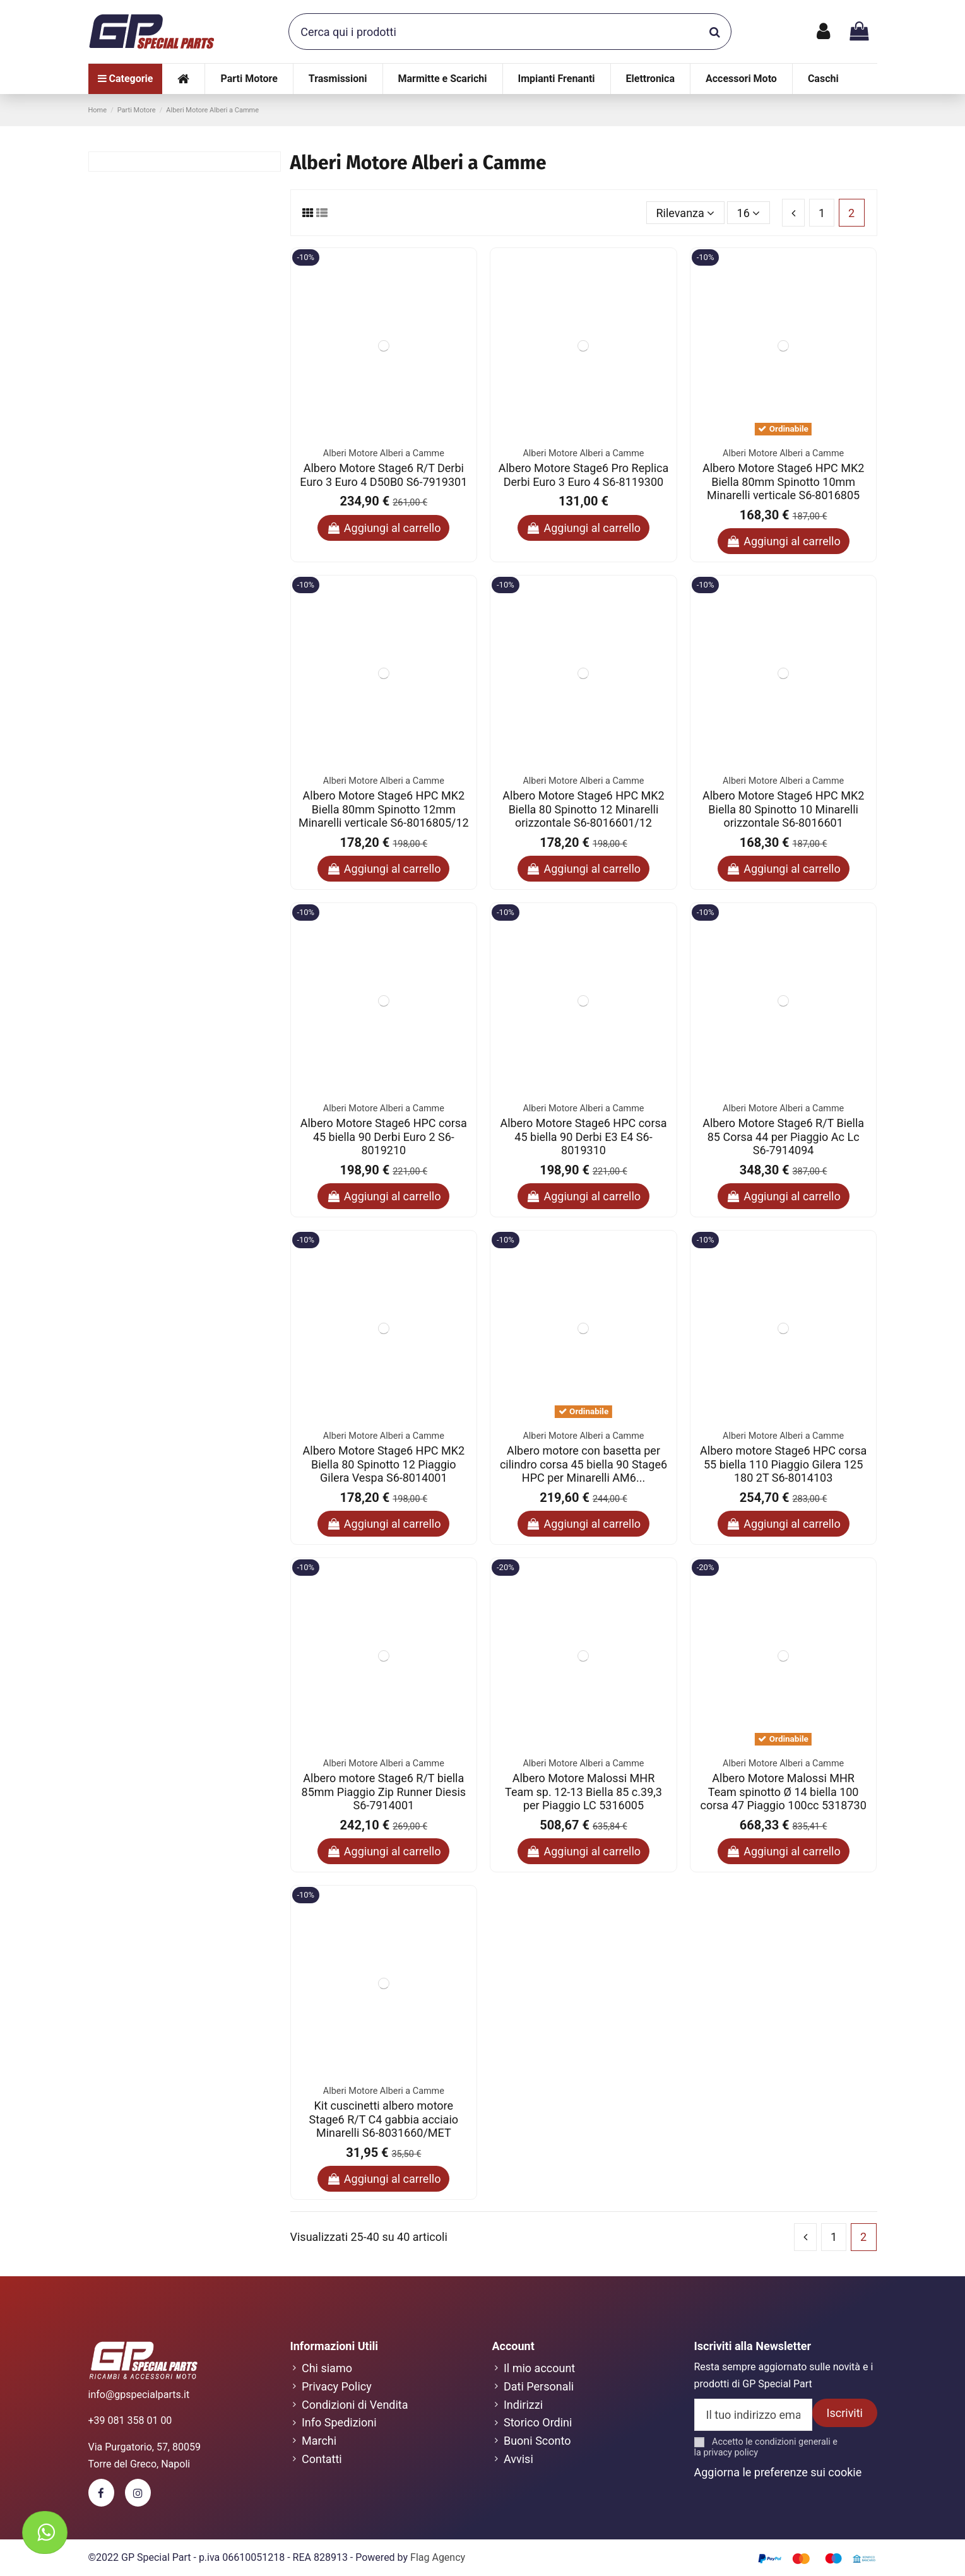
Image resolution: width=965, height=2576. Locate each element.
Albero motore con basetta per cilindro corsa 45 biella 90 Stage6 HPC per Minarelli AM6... (583, 1464)
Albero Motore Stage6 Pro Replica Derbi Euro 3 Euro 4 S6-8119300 (584, 474)
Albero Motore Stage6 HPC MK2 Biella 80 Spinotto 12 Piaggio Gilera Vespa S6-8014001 (384, 1464)
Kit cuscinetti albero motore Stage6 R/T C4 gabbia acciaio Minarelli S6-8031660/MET (383, 2119)
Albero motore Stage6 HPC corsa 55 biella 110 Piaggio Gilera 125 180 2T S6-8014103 (783, 1464)
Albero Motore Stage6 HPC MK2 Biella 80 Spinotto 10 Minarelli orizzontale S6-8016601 (783, 809)
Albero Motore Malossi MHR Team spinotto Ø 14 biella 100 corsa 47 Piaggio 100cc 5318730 (783, 1791)
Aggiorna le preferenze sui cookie (778, 2472)
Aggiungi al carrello (383, 528)
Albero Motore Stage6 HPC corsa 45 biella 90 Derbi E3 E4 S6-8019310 (583, 1136)
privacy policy (730, 2452)
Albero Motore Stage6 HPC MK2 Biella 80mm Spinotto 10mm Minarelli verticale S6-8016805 (783, 481)
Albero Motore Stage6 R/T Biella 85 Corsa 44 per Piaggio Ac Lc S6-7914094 (783, 1136)
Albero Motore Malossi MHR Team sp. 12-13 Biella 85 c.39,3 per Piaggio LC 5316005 (583, 1791)
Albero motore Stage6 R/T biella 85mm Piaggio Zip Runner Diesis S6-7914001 (384, 1791)
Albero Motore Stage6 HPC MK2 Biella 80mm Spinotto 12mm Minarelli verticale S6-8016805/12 (384, 809)
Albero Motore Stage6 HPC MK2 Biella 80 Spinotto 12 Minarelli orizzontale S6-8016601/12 (583, 809)
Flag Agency (437, 2557)
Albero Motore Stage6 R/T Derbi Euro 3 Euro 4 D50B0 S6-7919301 (383, 474)
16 (749, 213)
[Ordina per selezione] (685, 212)
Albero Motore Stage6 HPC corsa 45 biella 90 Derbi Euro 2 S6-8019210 (383, 1136)
